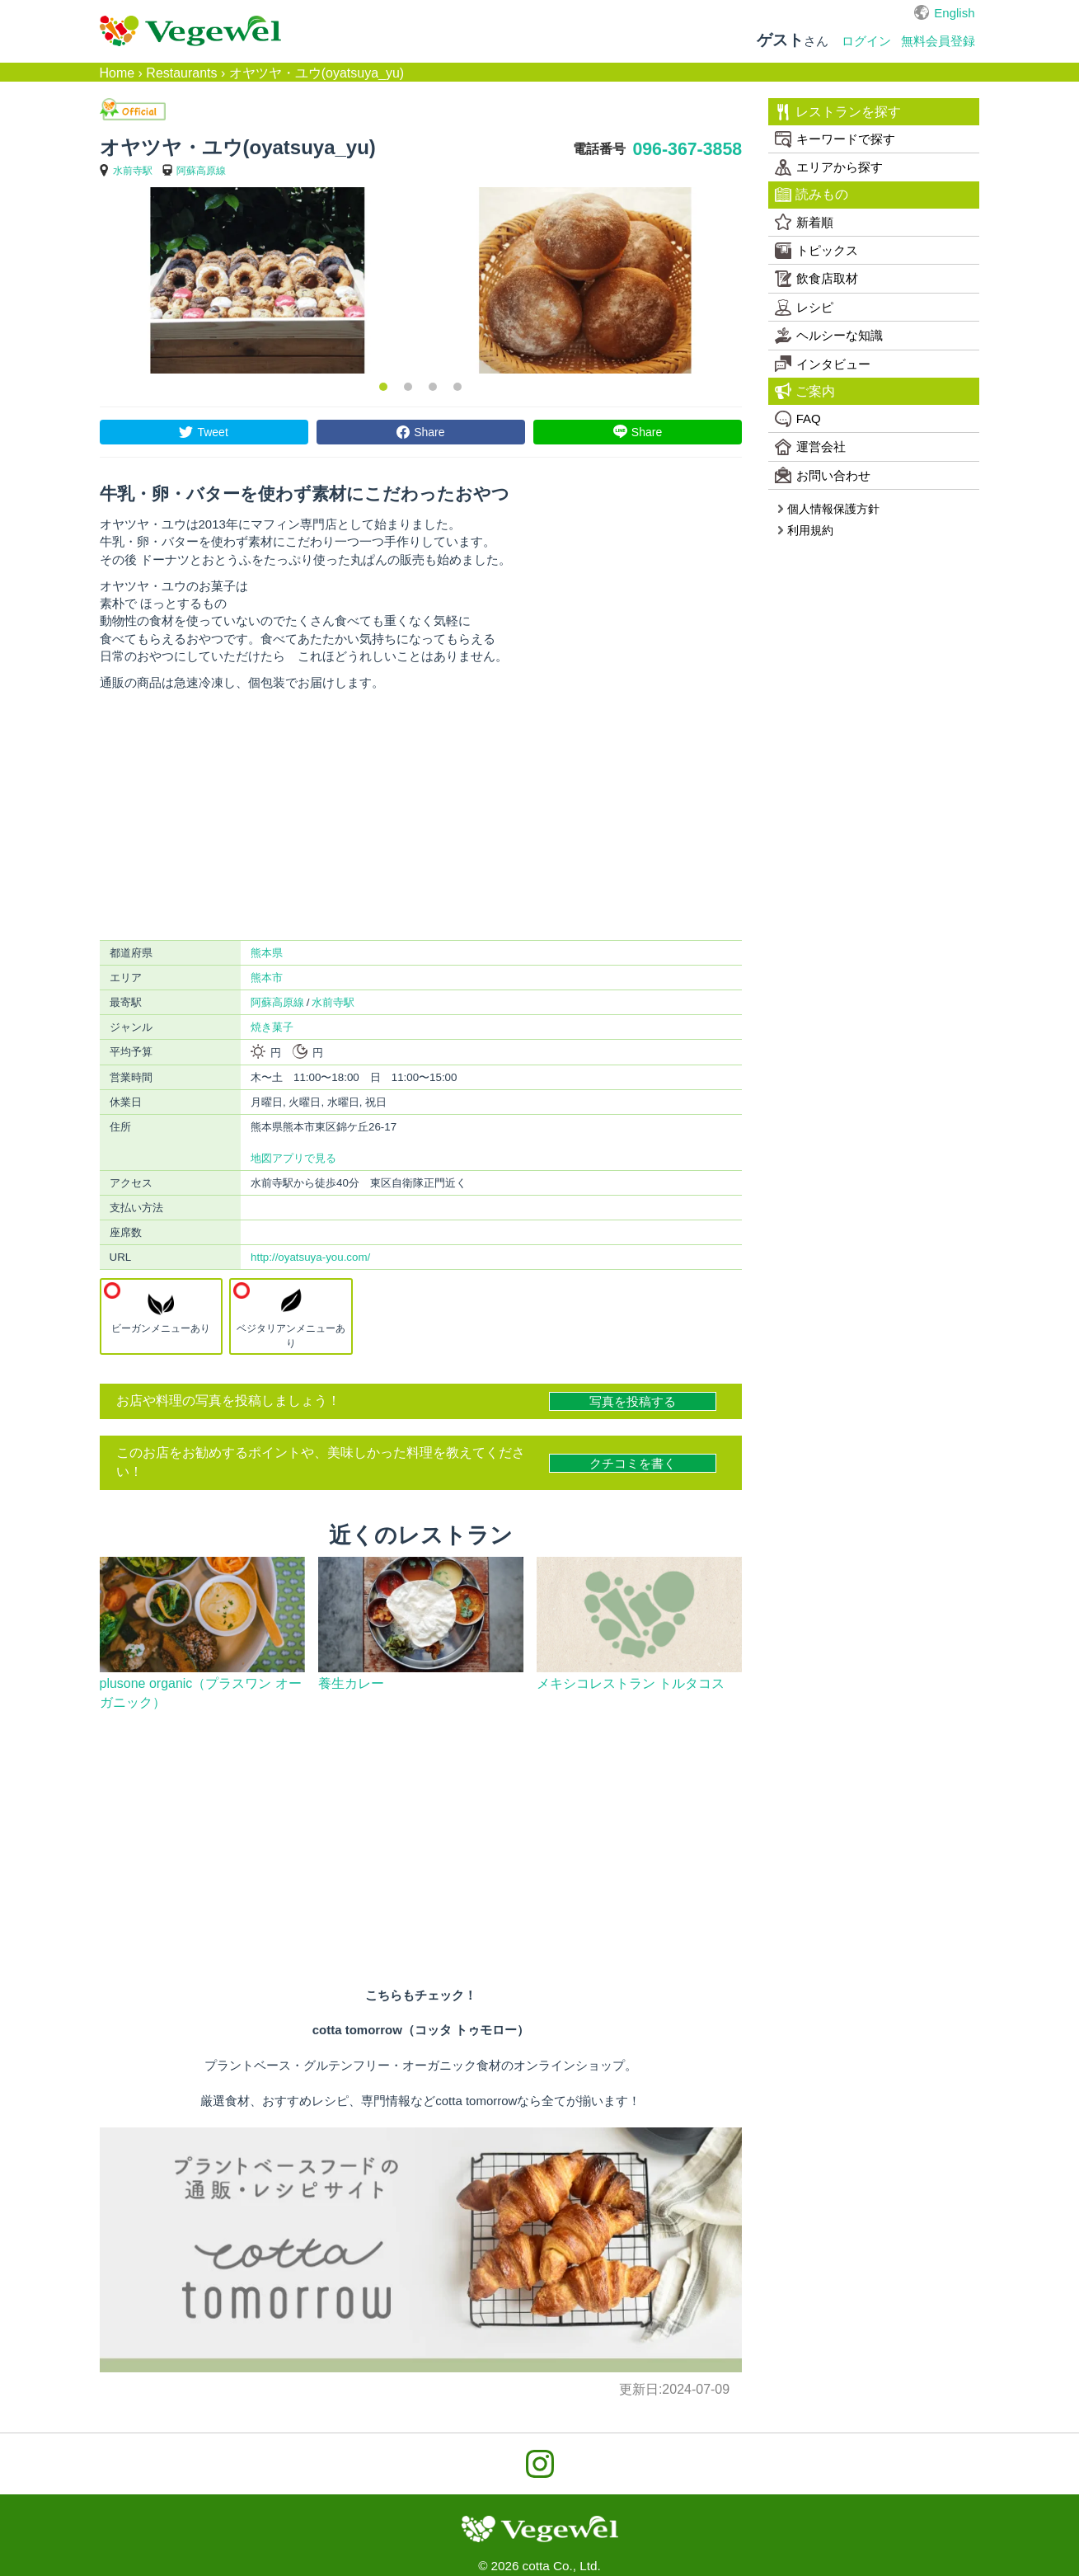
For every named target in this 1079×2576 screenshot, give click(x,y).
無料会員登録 (938, 41)
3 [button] (433, 387)
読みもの (811, 194)
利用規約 (804, 530)
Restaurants (181, 73)
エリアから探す (829, 167)
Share (429, 432)
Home (117, 73)
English (954, 13)
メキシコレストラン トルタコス (631, 1683)
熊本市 (267, 977)
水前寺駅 (132, 170)
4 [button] (457, 387)
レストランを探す (838, 112)
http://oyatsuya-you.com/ (310, 1257)
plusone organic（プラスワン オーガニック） (201, 1692)
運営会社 (810, 447)
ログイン (866, 41)
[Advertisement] (421, 815)
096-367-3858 (687, 149)
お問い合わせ (822, 475)
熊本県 (267, 953)
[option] (257, 280)
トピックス (816, 250)
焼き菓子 (272, 1027)
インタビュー (822, 363)
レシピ (804, 307)
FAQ (798, 419)
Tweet (212, 432)
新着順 (804, 222)
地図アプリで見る (293, 1158)
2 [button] (408, 387)
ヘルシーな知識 (829, 335)
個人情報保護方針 (828, 508)
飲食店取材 (816, 278)
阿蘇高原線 (201, 170)
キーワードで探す (835, 139)
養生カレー (351, 1683)
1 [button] (383, 387)
